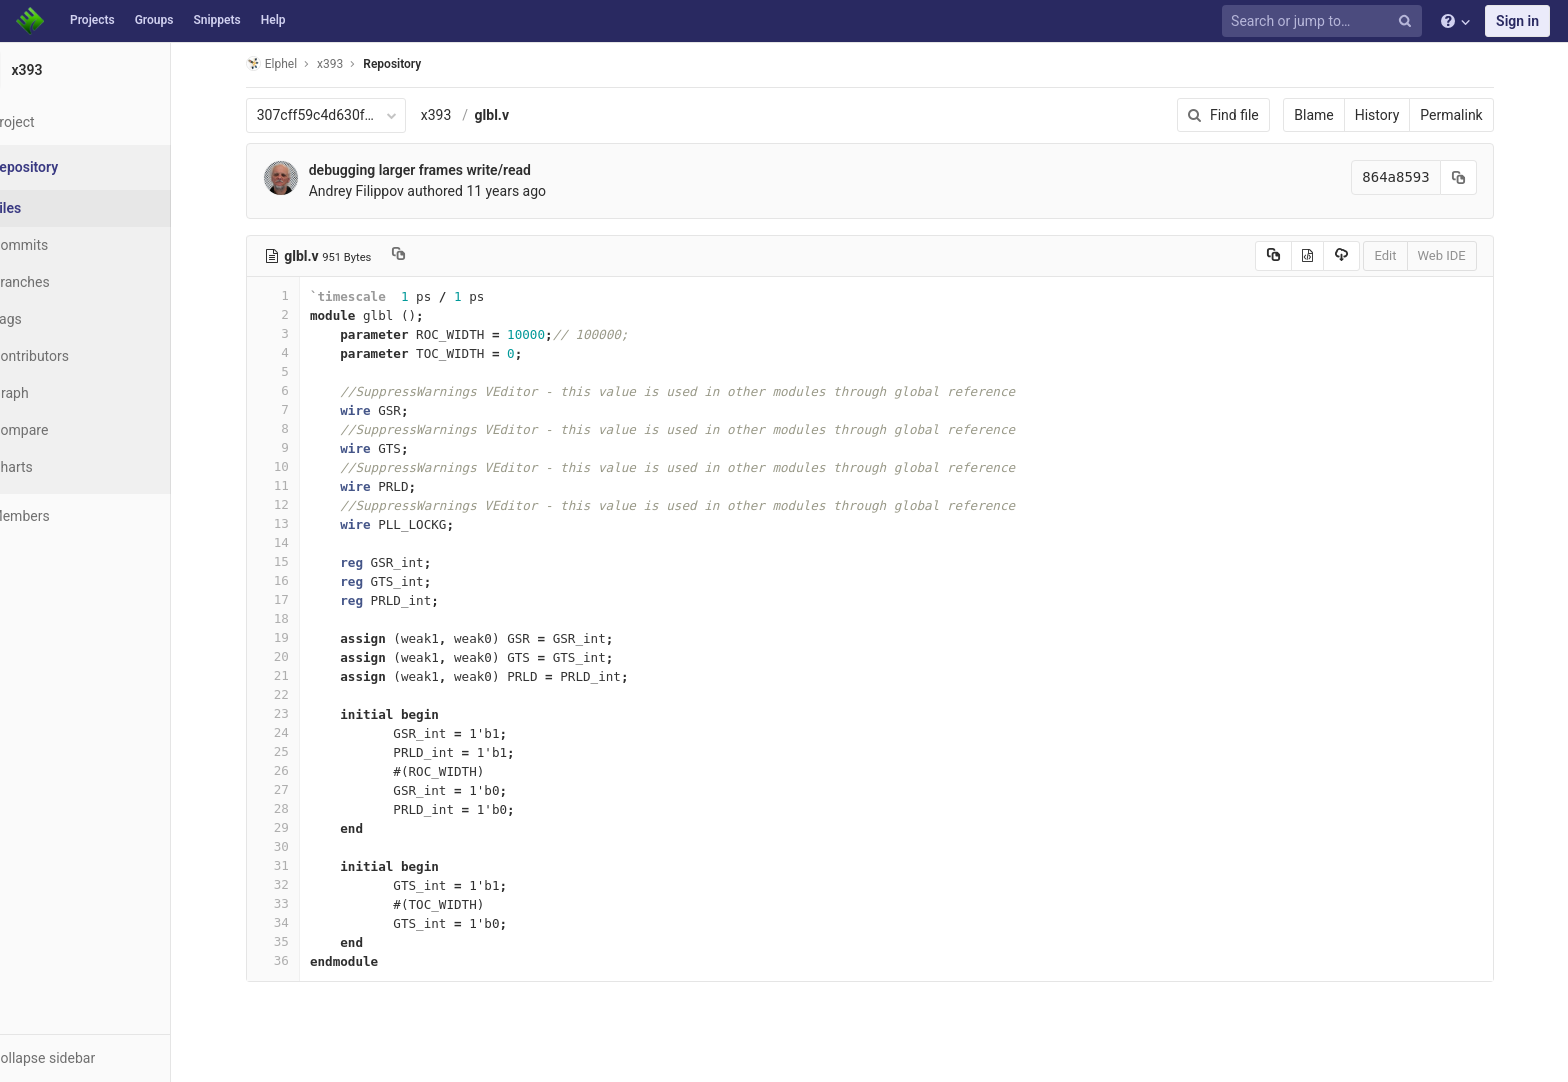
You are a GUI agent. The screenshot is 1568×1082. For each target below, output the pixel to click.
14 (297, 542)
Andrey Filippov (380, 191)
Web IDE (1466, 255)
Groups (154, 20)
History (1401, 115)
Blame (1338, 115)
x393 (460, 115)
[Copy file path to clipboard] (423, 256)
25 (297, 751)
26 (297, 770)
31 (297, 865)
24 (297, 732)
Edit (1410, 255)
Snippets (216, 20)
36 (297, 960)
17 (297, 599)
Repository (417, 64)
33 (297, 903)
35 (297, 941)
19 (297, 637)
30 (297, 846)
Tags (55, 319)
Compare (68, 430)
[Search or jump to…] (1325, 21)
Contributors (79, 356)
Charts (60, 467)
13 (297, 523)
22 (297, 694)
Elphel (295, 63)
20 (297, 656)
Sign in (1517, 21)
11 (297, 485)
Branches (69, 282)
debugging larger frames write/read (444, 170)
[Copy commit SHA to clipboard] (1483, 177)
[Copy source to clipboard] (1297, 256)
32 (297, 884)
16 (297, 580)
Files (55, 208)
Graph (58, 393)
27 (297, 789)
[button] (109, 1058)
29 (297, 827)
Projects (92, 20)
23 (297, 713)
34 (297, 922)
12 (297, 504)
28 (297, 808)
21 (297, 675)
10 (297, 466)
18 (297, 618)
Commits (68, 245)
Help (273, 20)
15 (297, 561)
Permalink (1476, 115)
